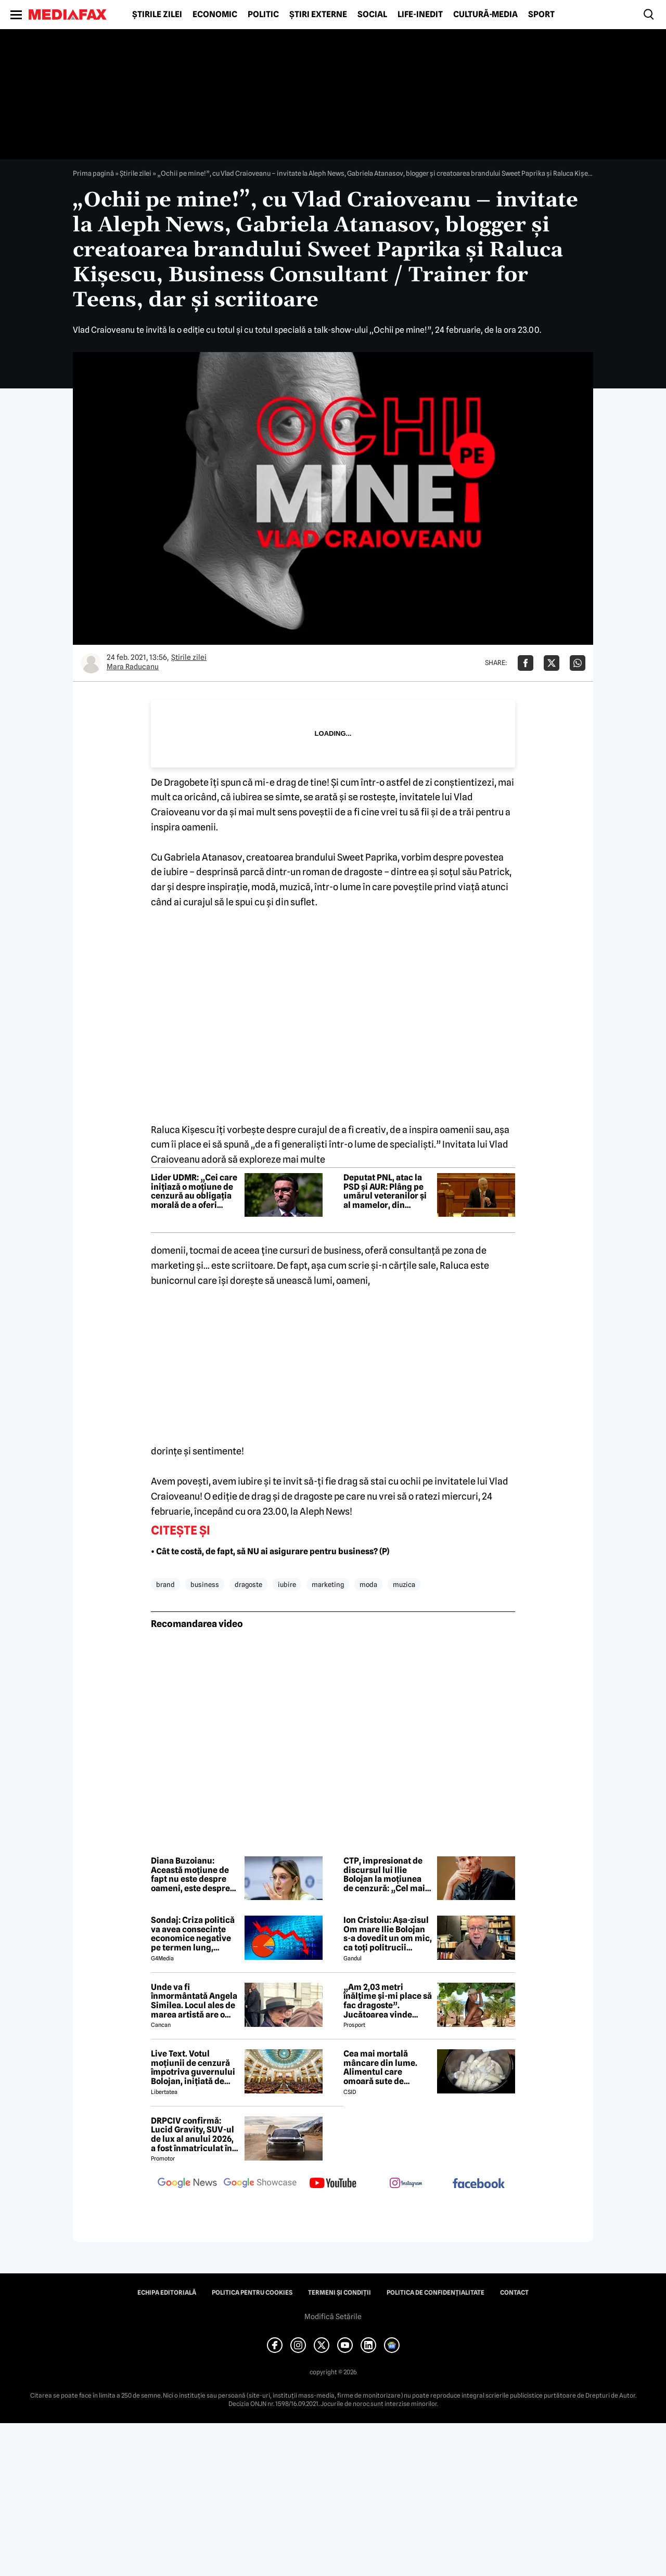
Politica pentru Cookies (252, 2292)
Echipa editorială (166, 2292)
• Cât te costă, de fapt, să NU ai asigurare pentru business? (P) (270, 1551)
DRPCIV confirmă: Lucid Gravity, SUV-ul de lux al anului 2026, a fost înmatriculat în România (192, 2134)
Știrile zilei (157, 14)
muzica (404, 1584)
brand (165, 1584)
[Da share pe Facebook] (525, 663)
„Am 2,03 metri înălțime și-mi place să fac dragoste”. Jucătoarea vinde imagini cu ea (387, 2001)
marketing (328, 1584)
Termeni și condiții (339, 2292)
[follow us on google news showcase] (260, 2184)
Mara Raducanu (133, 666)
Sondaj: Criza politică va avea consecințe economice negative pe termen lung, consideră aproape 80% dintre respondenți (193, 1934)
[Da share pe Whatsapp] (577, 663)
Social (372, 14)
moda (368, 1584)
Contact (514, 2292)
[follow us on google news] (187, 2184)
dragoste (248, 1584)
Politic (263, 14)
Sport (541, 14)
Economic (215, 14)
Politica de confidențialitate (435, 2292)
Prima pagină (93, 173)
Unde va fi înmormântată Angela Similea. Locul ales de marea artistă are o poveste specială (194, 2001)
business (204, 1584)
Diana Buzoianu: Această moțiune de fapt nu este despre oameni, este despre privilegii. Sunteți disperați (190, 1874)
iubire (287, 1584)
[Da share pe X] (551, 663)
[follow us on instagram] (405, 2184)
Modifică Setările (333, 2316)
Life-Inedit (420, 14)
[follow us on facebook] (478, 2184)
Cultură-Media (485, 14)
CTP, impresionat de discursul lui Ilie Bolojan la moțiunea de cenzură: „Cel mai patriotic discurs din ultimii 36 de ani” (384, 1874)
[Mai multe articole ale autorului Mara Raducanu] (91, 663)
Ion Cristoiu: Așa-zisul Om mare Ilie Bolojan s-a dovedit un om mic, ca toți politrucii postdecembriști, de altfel (387, 1934)
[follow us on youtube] (333, 2184)
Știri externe (318, 14)
